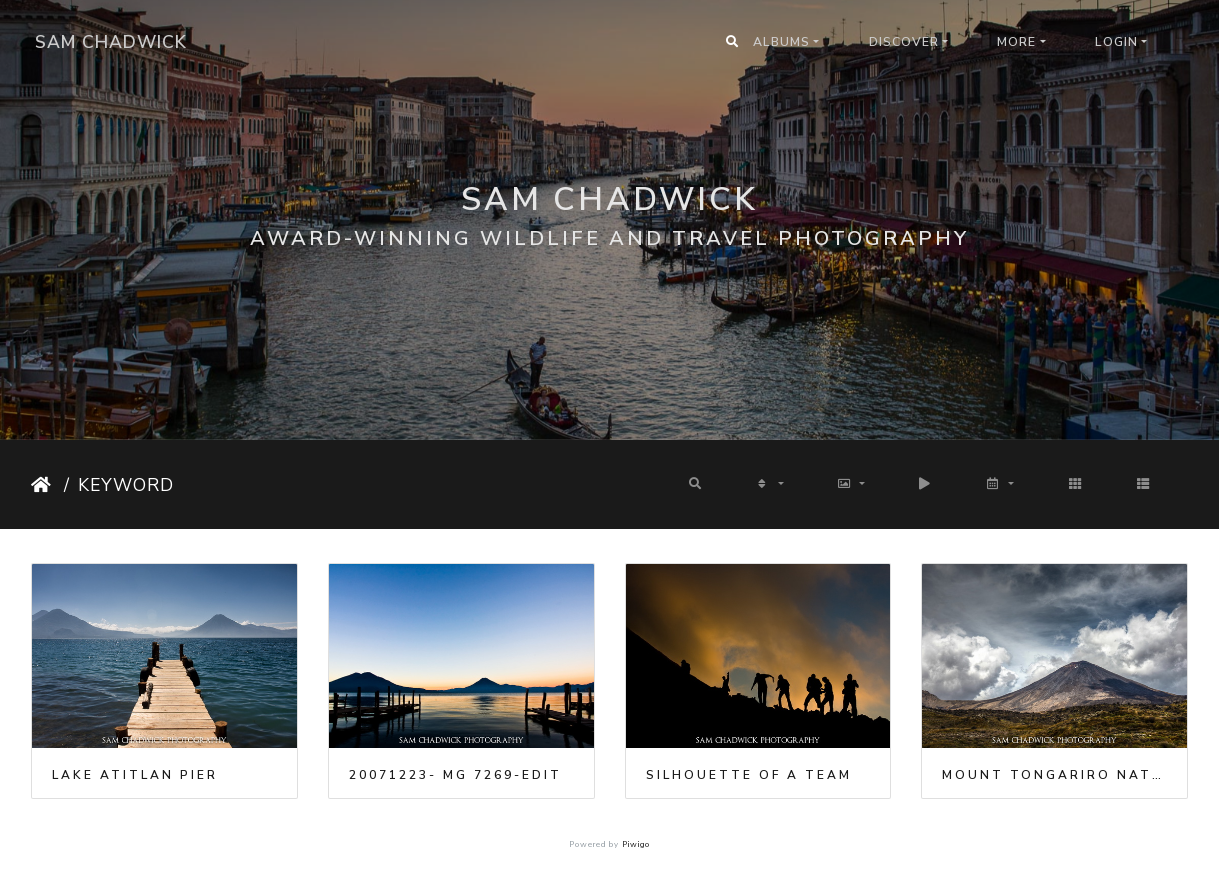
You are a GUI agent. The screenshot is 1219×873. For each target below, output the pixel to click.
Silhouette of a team (749, 775)
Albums (781, 42)
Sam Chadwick (111, 42)
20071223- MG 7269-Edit (455, 775)
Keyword (126, 485)
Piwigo (636, 844)
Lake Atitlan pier (135, 775)
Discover (904, 42)
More (1016, 42)
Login (1116, 42)
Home (43, 485)
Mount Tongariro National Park (1054, 775)
